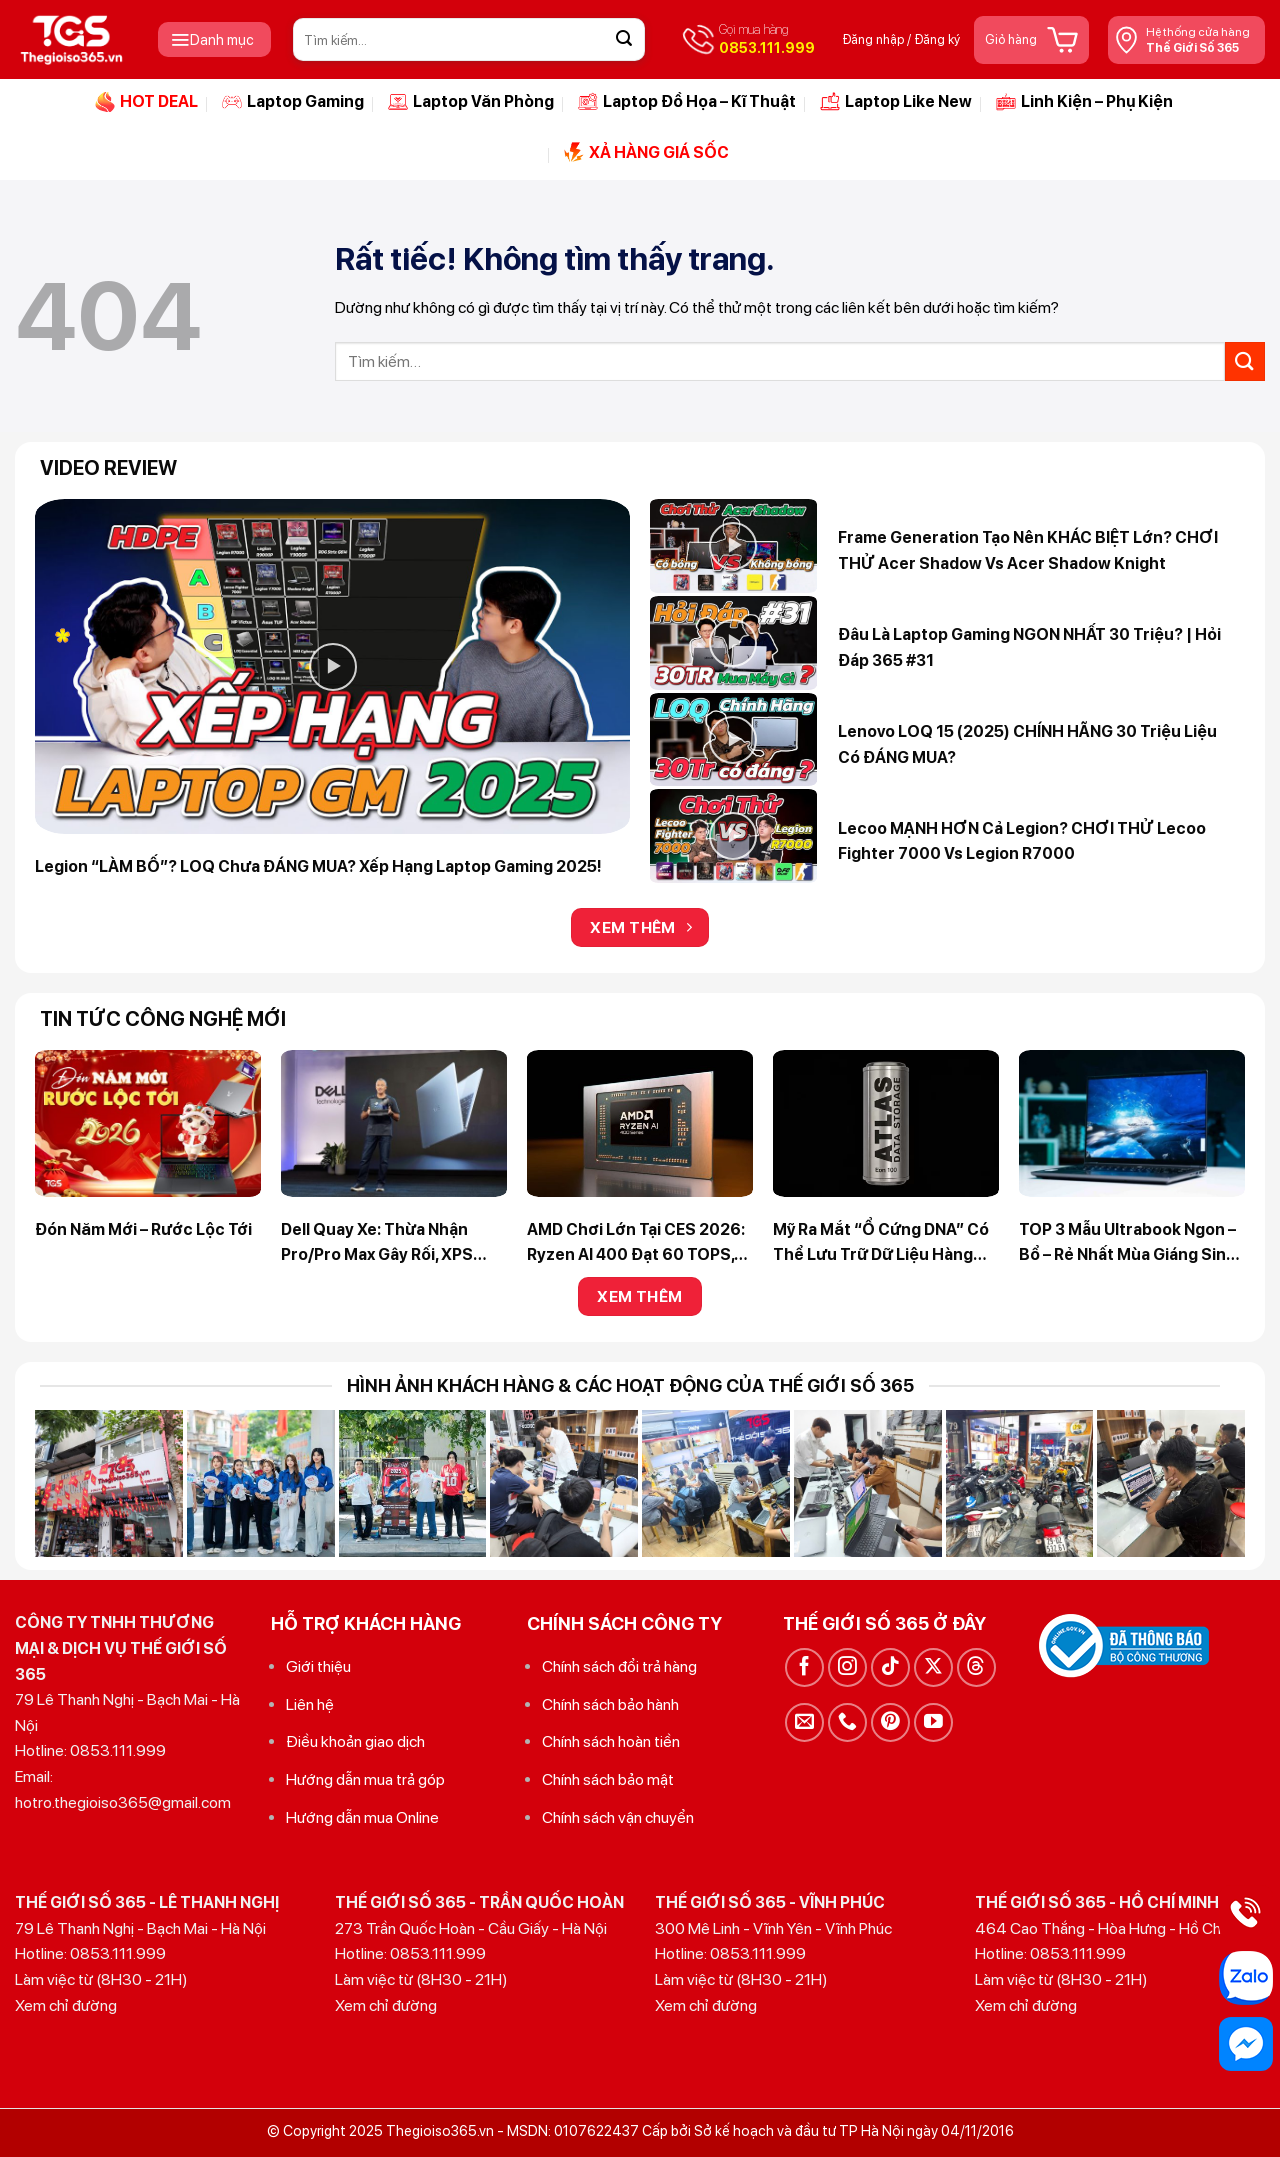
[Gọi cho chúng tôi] (847, 1722)
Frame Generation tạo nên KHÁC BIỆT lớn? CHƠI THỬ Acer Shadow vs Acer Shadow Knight (1028, 550)
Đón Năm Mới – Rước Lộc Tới (143, 1229)
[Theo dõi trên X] (933, 1667)
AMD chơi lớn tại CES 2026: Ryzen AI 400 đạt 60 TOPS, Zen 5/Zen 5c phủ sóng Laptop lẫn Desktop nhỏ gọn (639, 1244)
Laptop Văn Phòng (471, 102)
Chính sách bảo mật (608, 1779)
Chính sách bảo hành (610, 1704)
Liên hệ (310, 1704)
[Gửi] (624, 40)
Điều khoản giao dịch (355, 1741)
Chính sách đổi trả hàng (619, 1666)
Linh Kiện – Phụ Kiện (1084, 102)
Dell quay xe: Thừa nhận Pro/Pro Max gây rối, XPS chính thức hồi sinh (377, 1244)
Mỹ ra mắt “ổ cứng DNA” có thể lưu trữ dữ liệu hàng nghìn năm (881, 1244)
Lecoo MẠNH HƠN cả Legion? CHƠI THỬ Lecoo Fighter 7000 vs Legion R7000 (1022, 841)
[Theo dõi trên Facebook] (804, 1667)
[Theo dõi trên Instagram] (847, 1667)
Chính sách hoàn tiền (611, 1741)
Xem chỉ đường (66, 2005)
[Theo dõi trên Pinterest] (890, 1722)
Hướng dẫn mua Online (362, 1817)
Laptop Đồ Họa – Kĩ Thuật (687, 102)
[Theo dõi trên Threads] (976, 1667)
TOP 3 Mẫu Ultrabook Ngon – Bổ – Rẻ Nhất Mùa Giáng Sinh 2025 (1127, 1244)
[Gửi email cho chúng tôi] (804, 1722)
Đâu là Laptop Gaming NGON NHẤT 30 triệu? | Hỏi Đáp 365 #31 (1029, 647)
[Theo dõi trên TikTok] (890, 1667)
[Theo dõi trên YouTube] (933, 1722)
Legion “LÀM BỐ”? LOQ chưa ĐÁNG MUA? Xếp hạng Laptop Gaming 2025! (318, 866)
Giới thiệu (318, 1666)
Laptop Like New (896, 102)
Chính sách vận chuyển (618, 1817)
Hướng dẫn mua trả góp (365, 1779)
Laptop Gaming (293, 102)
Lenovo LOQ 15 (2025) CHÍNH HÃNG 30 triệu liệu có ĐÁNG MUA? (1027, 744)
